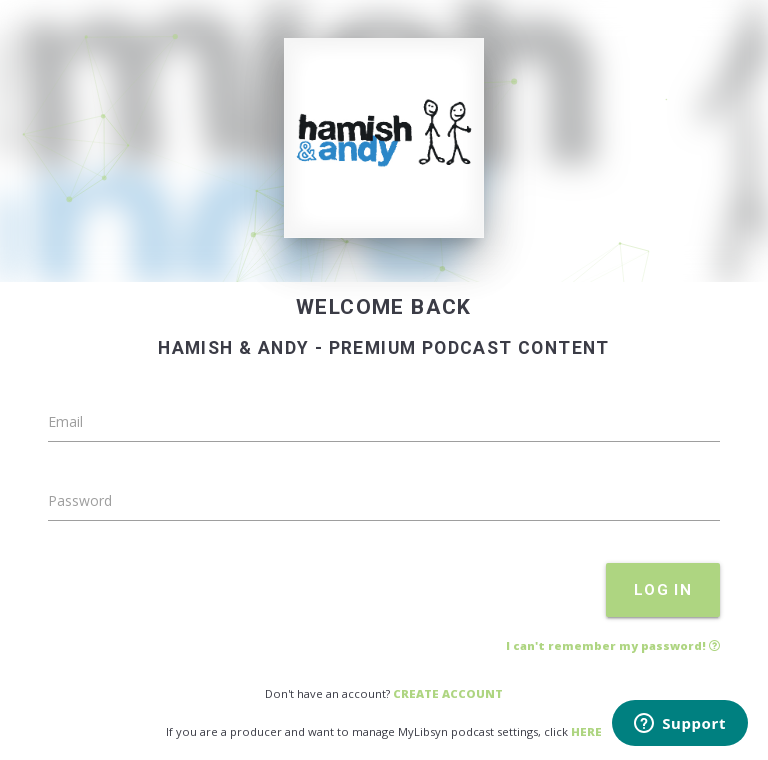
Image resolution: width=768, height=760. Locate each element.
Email (65, 421)
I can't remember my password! (613, 645)
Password (80, 500)
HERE (586, 731)
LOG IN (663, 590)
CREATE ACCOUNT (448, 693)
